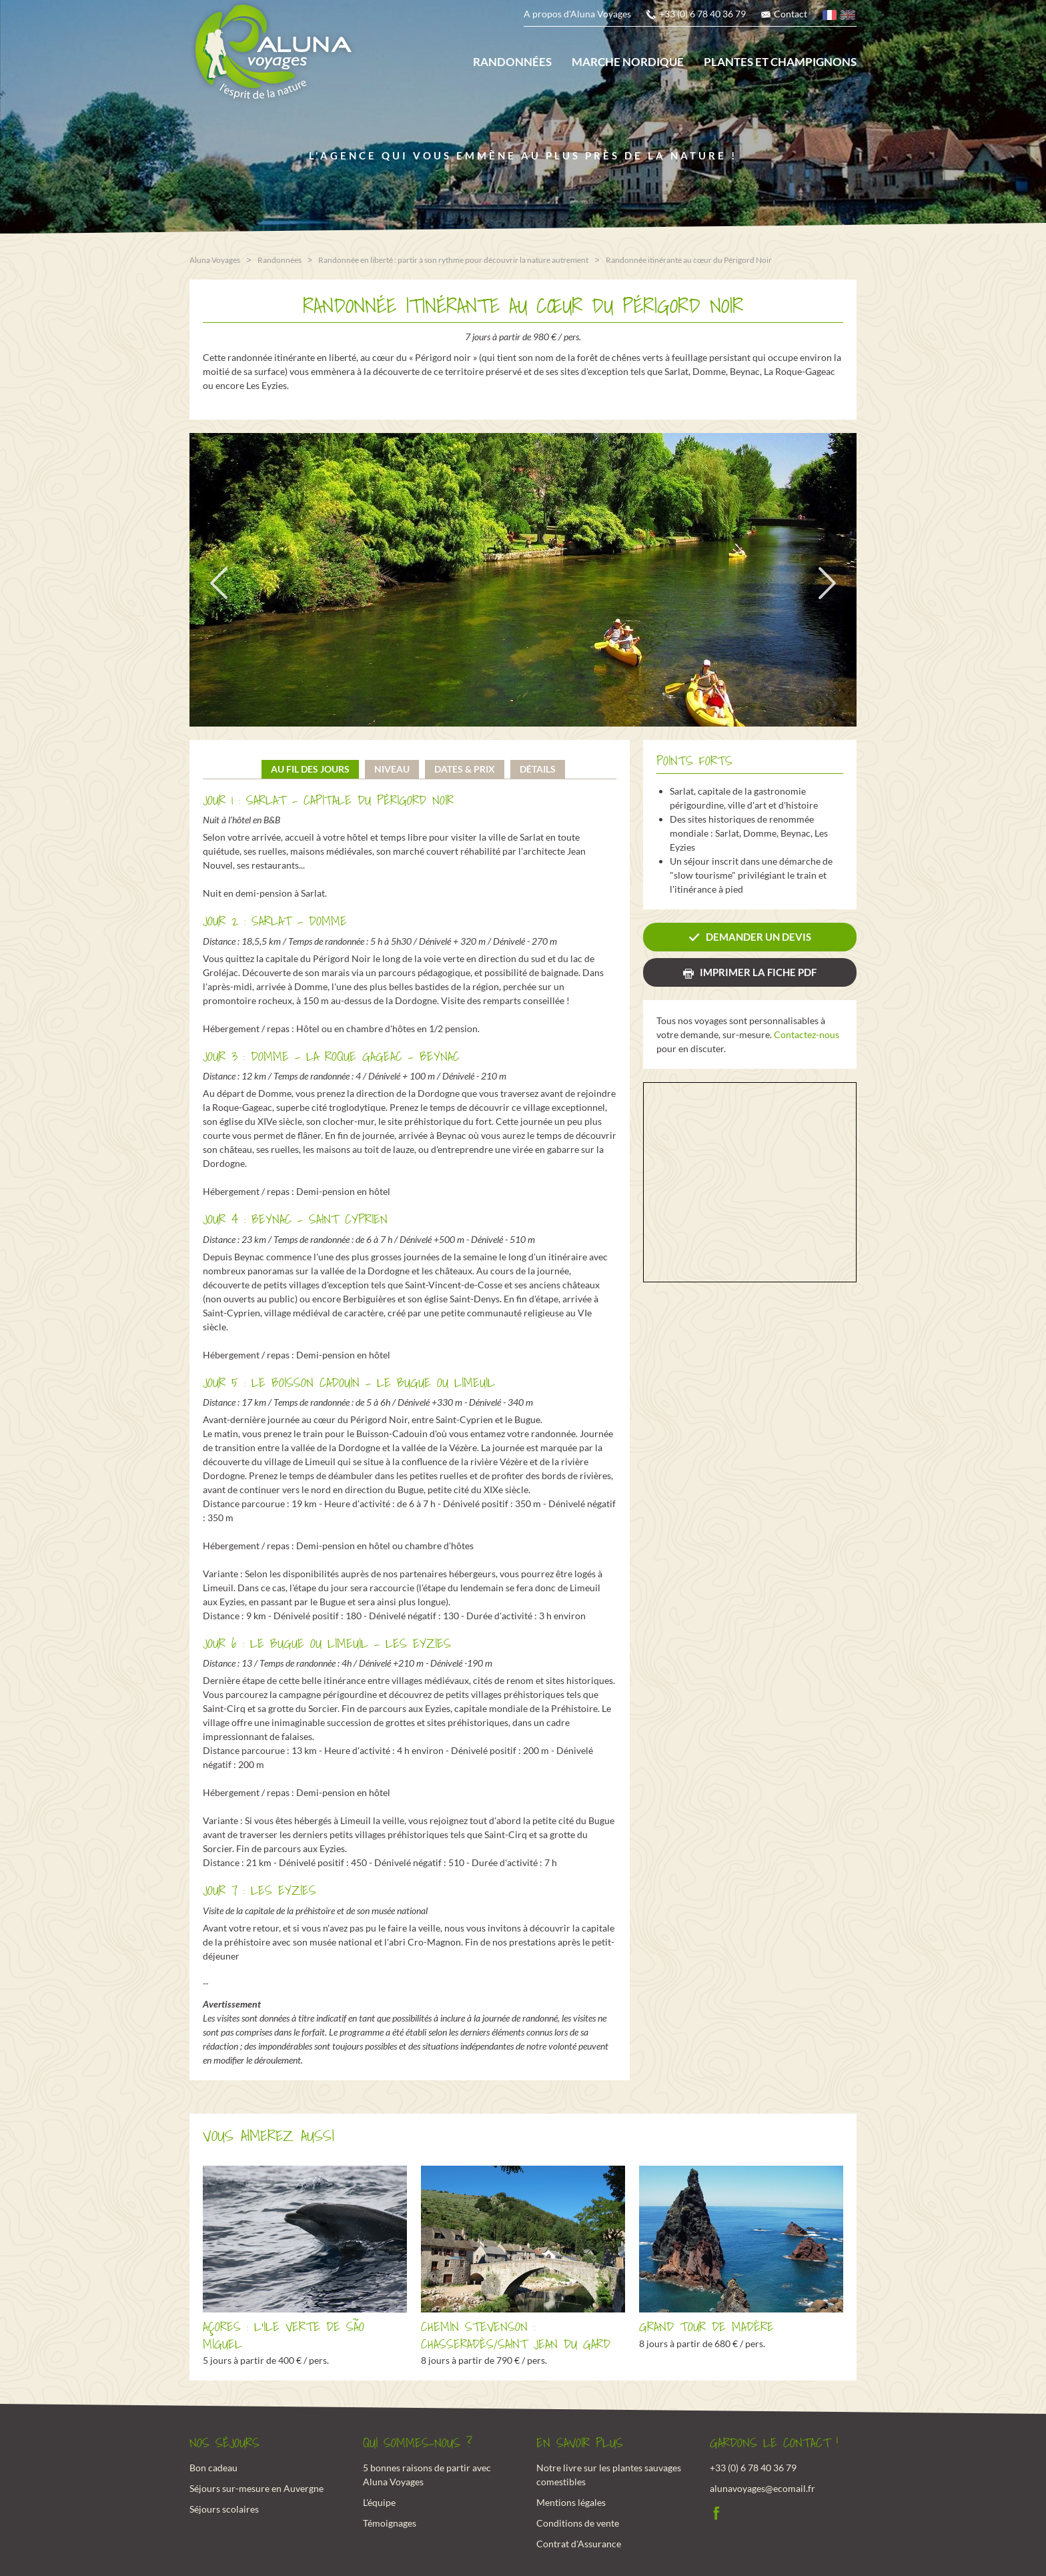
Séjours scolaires (224, 2507)
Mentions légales (571, 2501)
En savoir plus (579, 2442)
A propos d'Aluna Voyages (577, 13)
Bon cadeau (213, 2466)
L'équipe (379, 2501)
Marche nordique (628, 62)
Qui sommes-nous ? (417, 2442)
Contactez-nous (806, 1033)
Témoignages (389, 2521)
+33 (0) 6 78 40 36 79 (702, 13)
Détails (538, 767)
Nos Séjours (224, 2442)
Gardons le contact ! (774, 2442)
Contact (790, 13)
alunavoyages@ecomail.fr (762, 2487)
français (831, 17)
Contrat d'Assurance (578, 2542)
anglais (849, 17)
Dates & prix (464, 767)
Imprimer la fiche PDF (758, 971)
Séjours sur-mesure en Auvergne (256, 2487)
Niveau (392, 767)
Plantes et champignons (780, 62)
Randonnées (512, 62)
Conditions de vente (577, 2521)
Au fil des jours (310, 767)
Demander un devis (758, 936)
